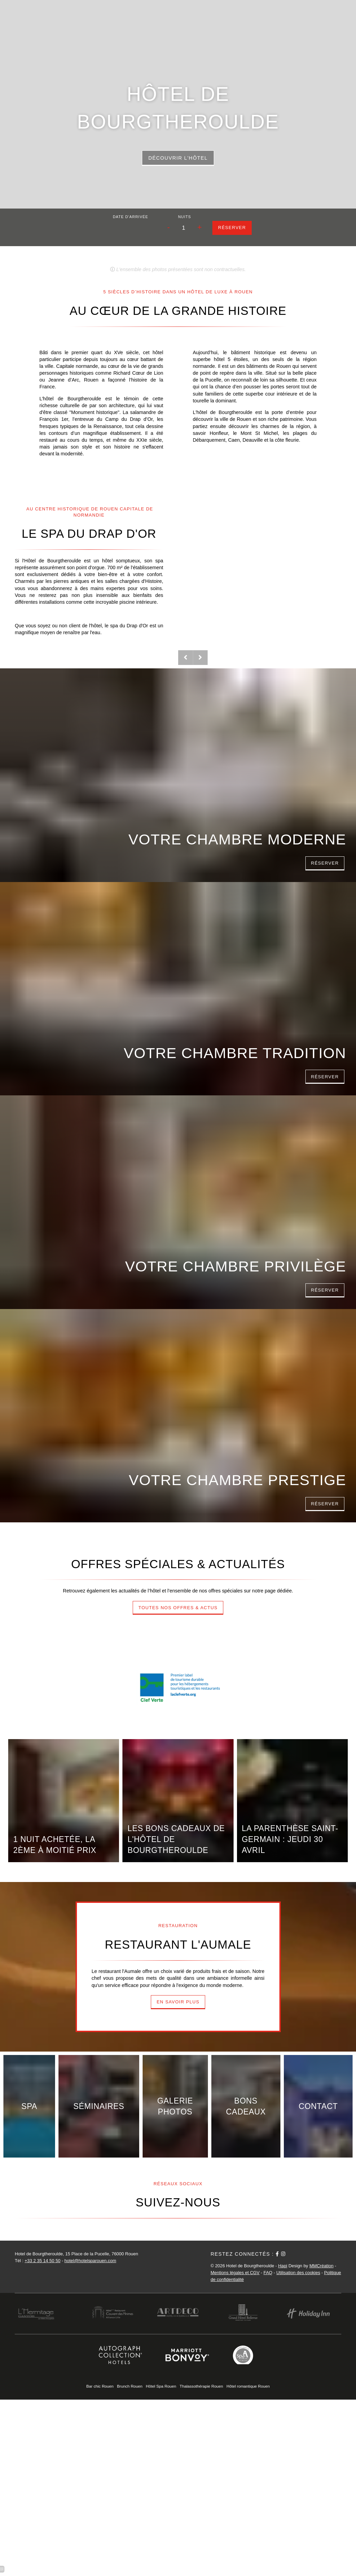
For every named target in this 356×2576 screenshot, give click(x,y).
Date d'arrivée (130, 217)
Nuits (184, 217)
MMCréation (321, 2265)
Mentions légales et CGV (235, 2272)
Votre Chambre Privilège (235, 1266)
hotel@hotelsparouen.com (90, 2260)
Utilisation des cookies (298, 2272)
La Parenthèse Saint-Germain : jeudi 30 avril (290, 1839)
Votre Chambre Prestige (237, 1480)
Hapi (282, 2265)
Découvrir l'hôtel (178, 158)
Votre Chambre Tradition (235, 1053)
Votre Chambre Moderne (237, 839)
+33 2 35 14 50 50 (43, 2260)
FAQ (268, 2272)
